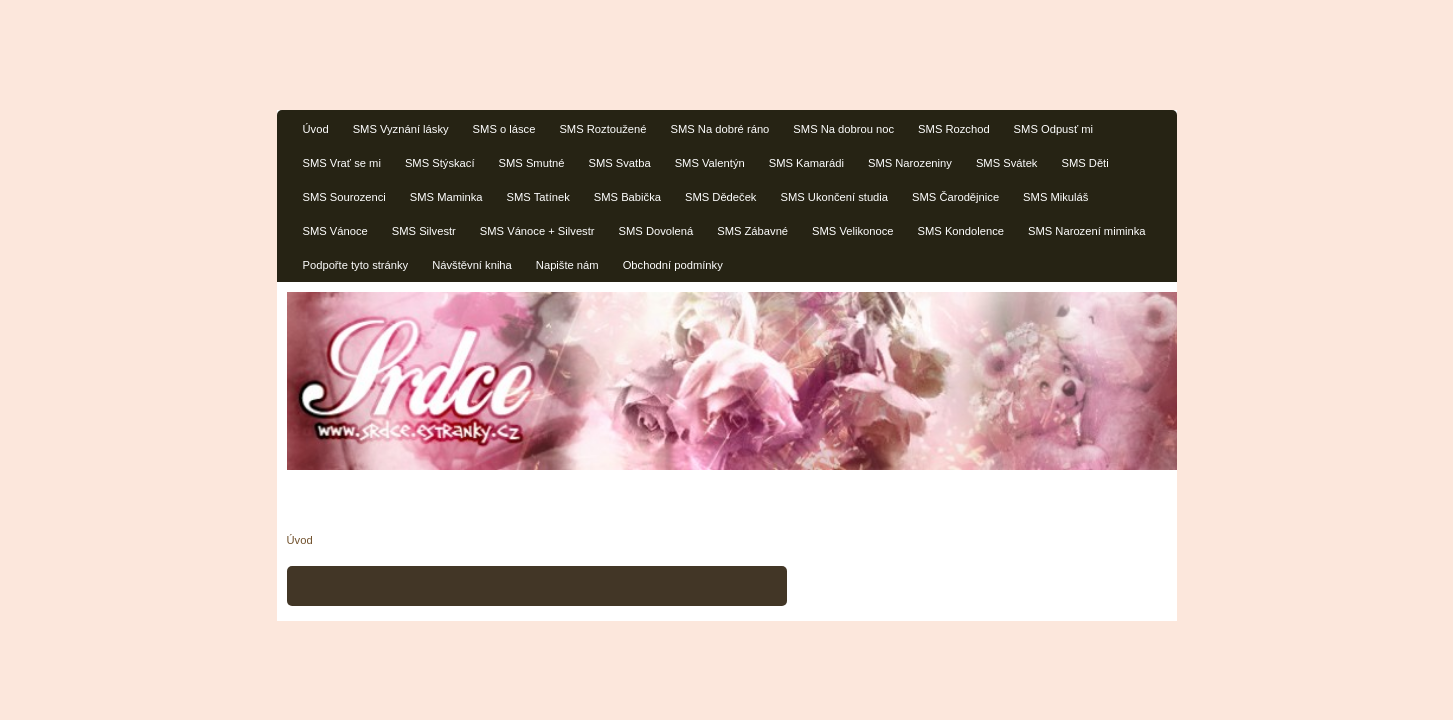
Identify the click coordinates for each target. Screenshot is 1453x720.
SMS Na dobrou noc (843, 129)
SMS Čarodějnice (955, 197)
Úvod (316, 129)
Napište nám (567, 265)
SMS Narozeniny (910, 163)
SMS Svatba (619, 163)
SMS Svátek (1007, 163)
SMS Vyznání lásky (401, 129)
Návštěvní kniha (472, 265)
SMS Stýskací (440, 163)
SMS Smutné (532, 163)
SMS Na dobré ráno (719, 129)
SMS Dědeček (721, 197)
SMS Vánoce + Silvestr (537, 231)
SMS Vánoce (335, 231)
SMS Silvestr (424, 231)
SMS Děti (1084, 163)
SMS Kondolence (961, 231)
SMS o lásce (504, 129)
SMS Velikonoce (852, 231)
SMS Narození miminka (1087, 231)
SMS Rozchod (954, 129)
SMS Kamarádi (806, 163)
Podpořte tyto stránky (356, 265)
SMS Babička (627, 197)
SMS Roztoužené (602, 129)
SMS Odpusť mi (1053, 129)
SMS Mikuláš (1055, 197)
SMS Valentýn (710, 163)
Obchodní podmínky (673, 265)
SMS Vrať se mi (342, 163)
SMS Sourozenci (344, 197)
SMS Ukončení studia (834, 197)
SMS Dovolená (656, 231)
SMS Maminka (446, 197)
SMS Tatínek (538, 197)
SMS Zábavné (752, 231)
